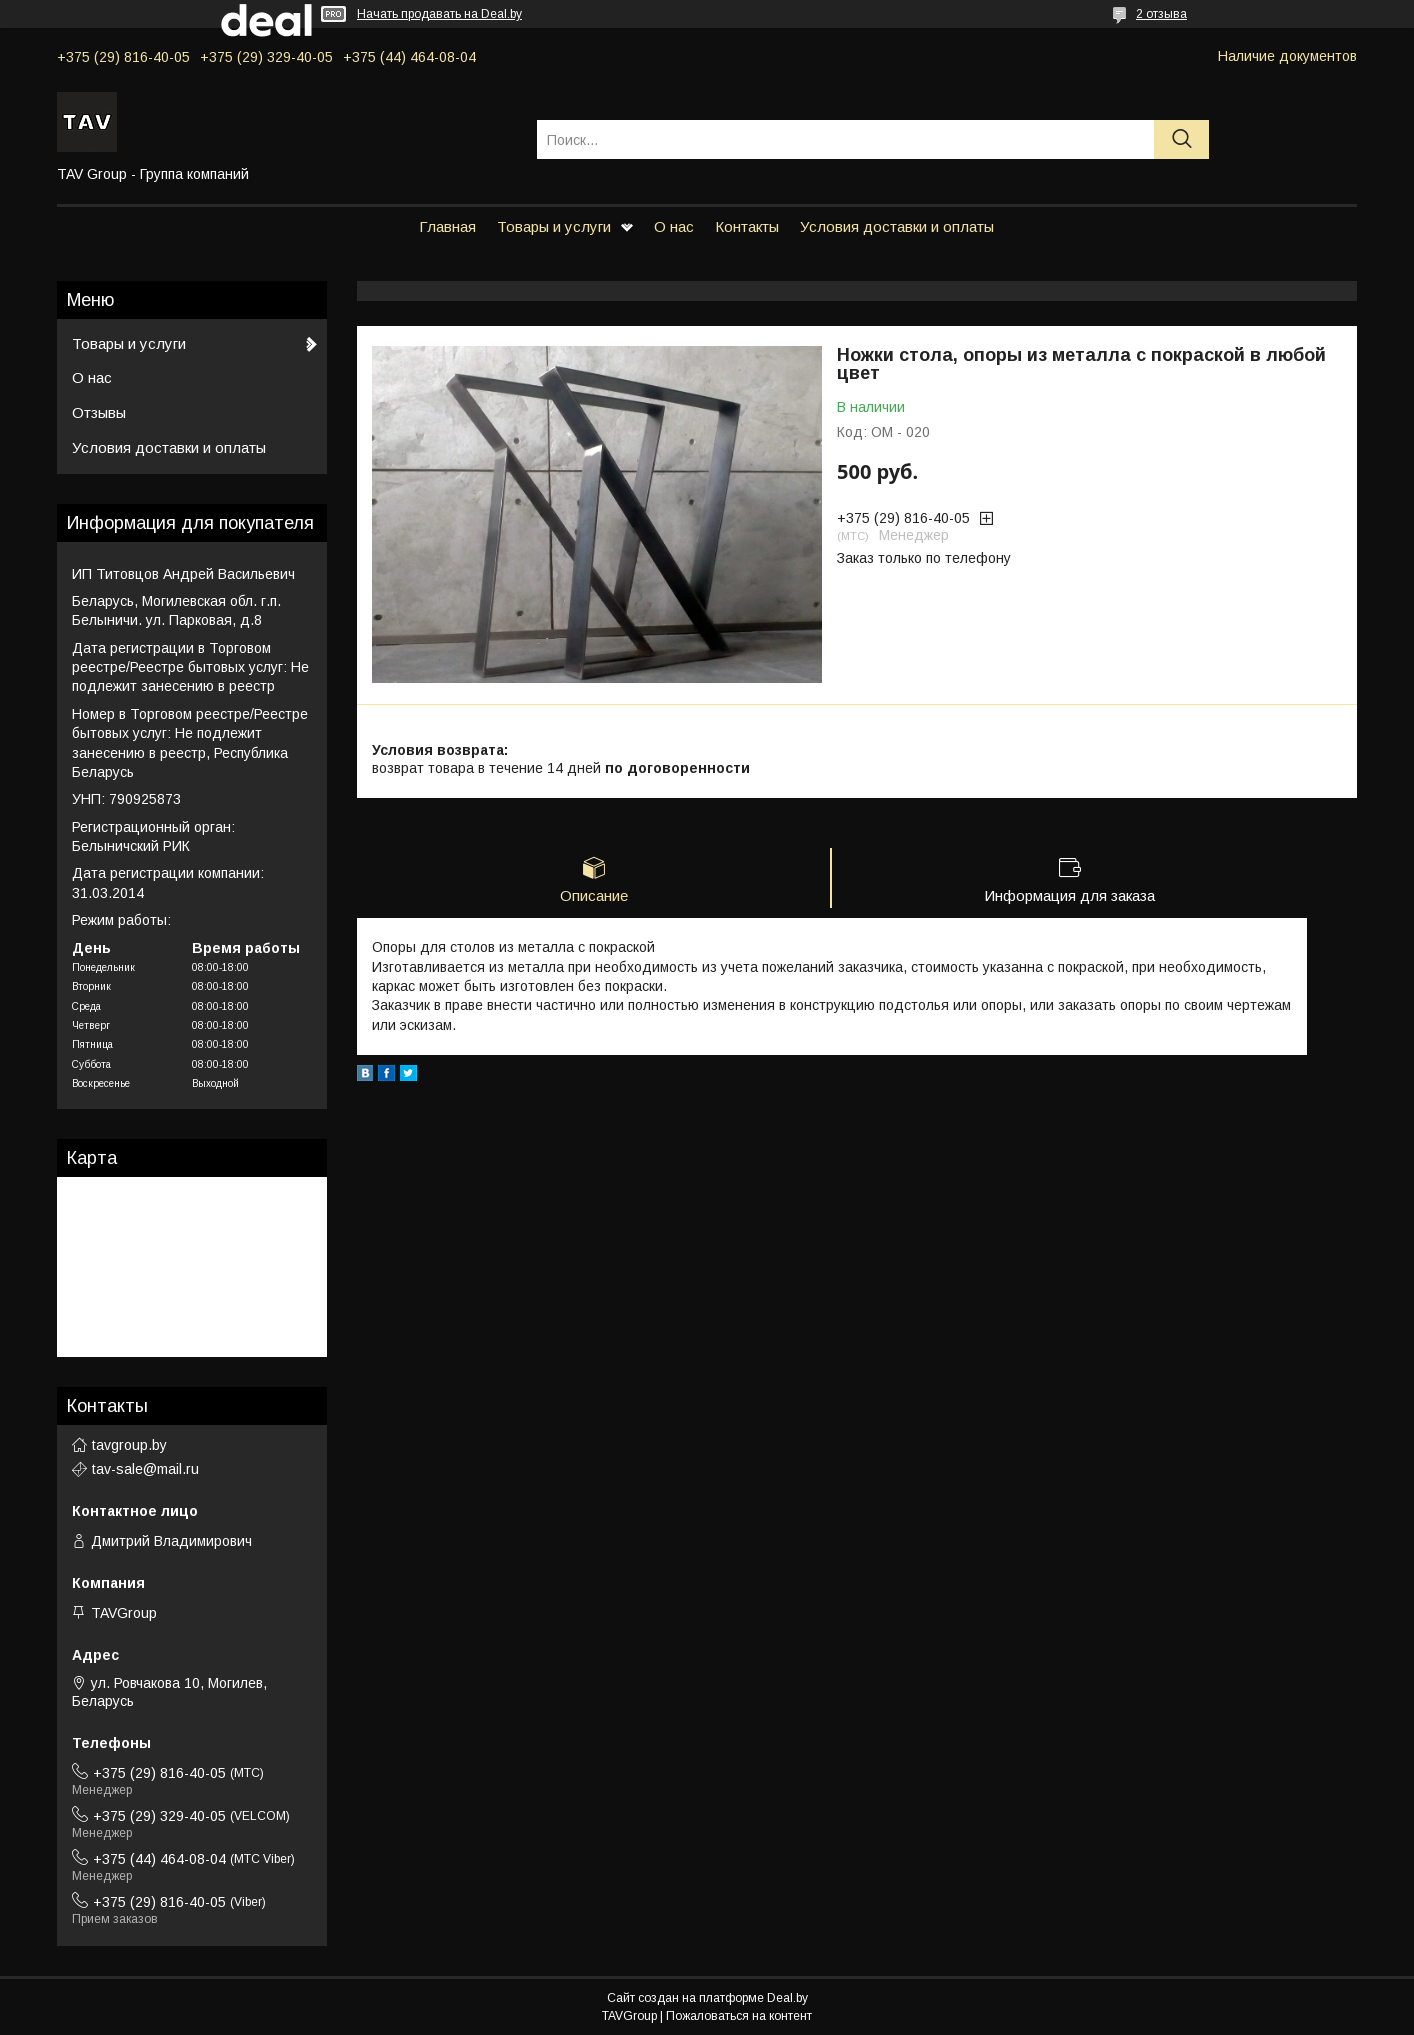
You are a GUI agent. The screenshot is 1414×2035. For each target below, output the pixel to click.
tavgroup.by (129, 1445)
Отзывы (99, 412)
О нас (674, 226)
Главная (447, 226)
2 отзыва (1161, 14)
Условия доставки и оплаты (897, 226)
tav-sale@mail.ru (145, 1469)
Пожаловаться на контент (739, 2016)
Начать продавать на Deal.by (439, 14)
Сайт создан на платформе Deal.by (707, 1998)
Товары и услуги (554, 226)
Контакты (747, 226)
